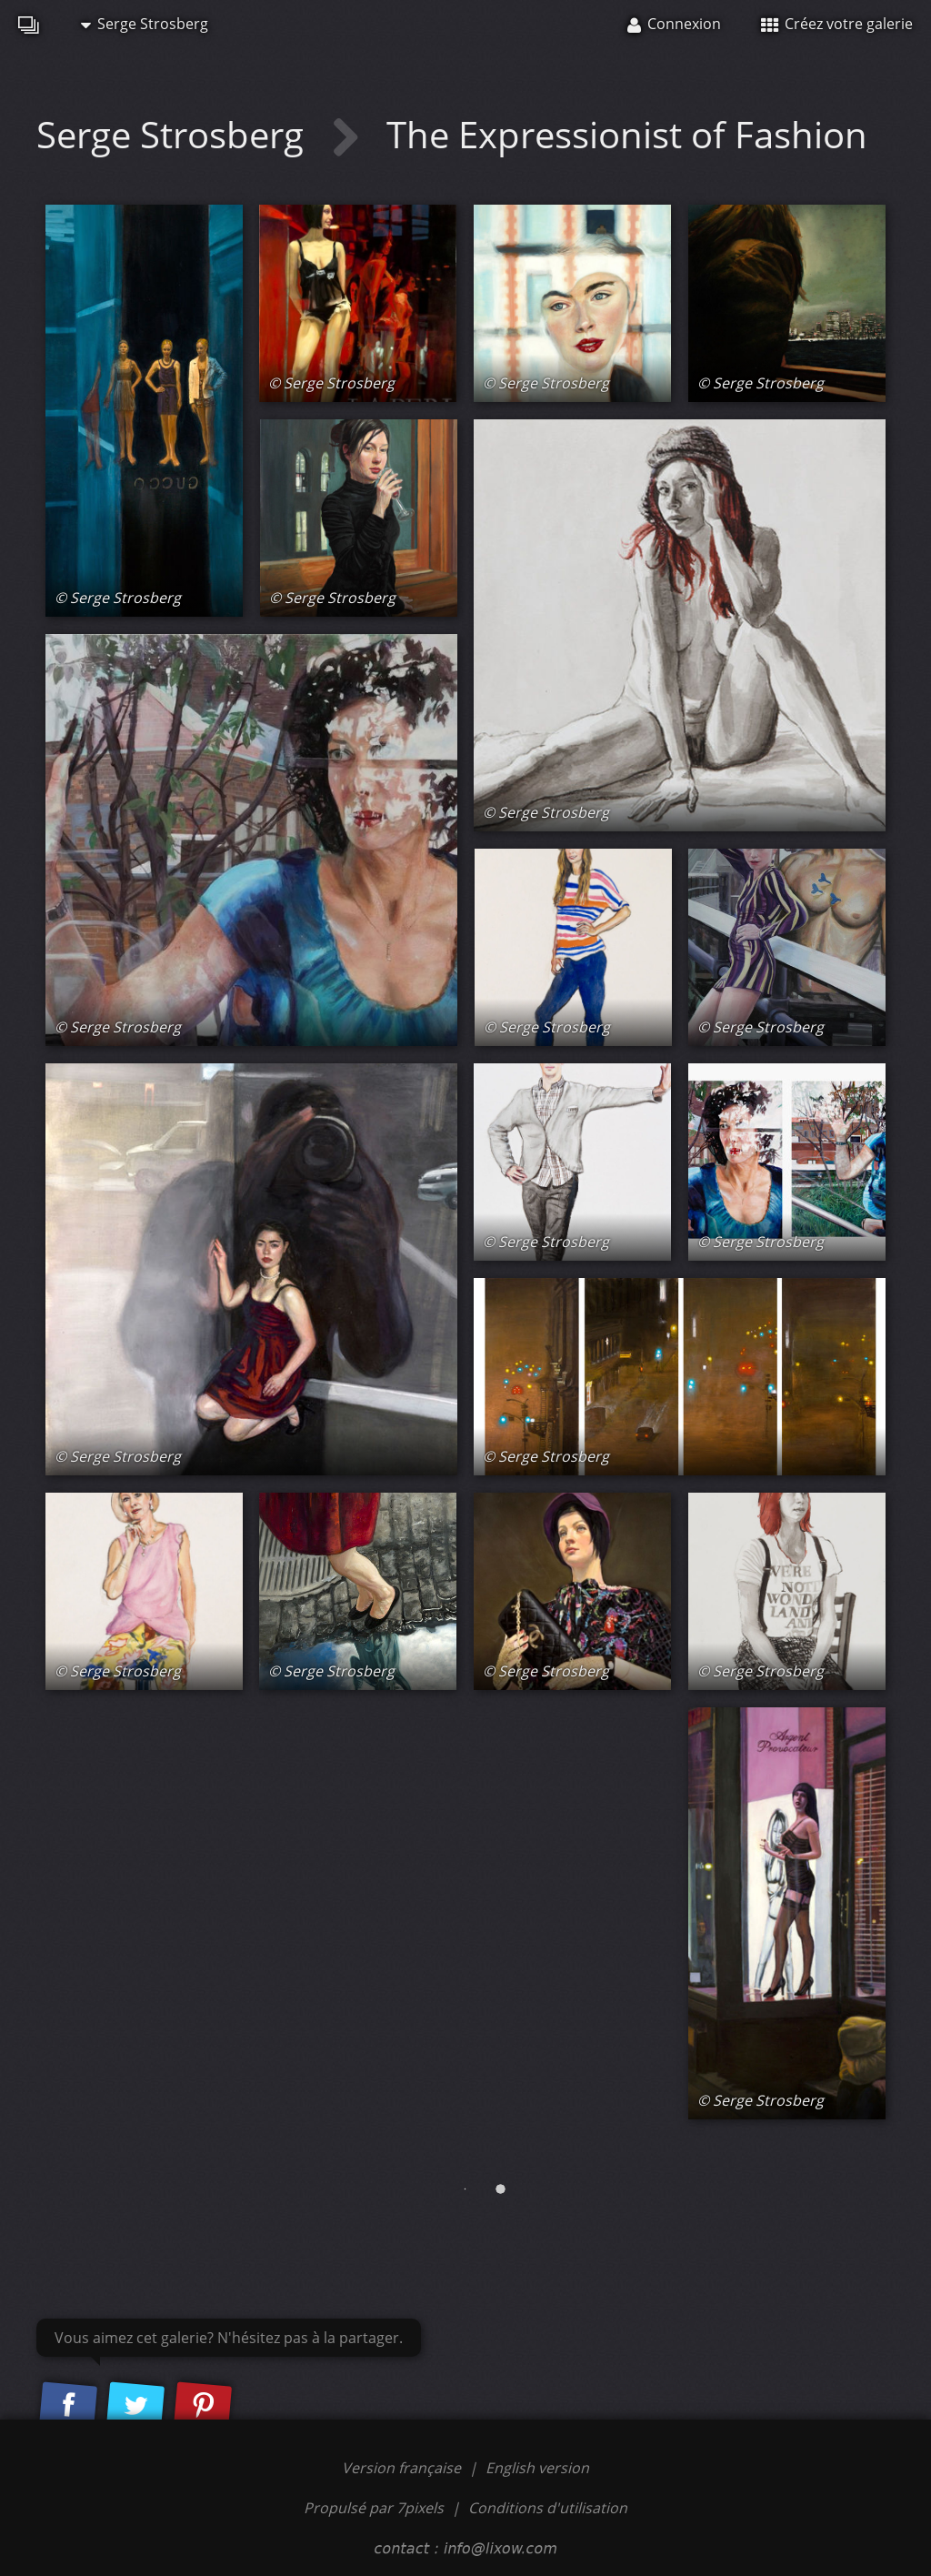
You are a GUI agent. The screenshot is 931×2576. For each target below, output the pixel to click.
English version (537, 2468)
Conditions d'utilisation (547, 2508)
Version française (403, 2468)
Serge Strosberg (144, 24)
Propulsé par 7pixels (374, 2508)
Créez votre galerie (837, 24)
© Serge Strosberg (118, 598)
